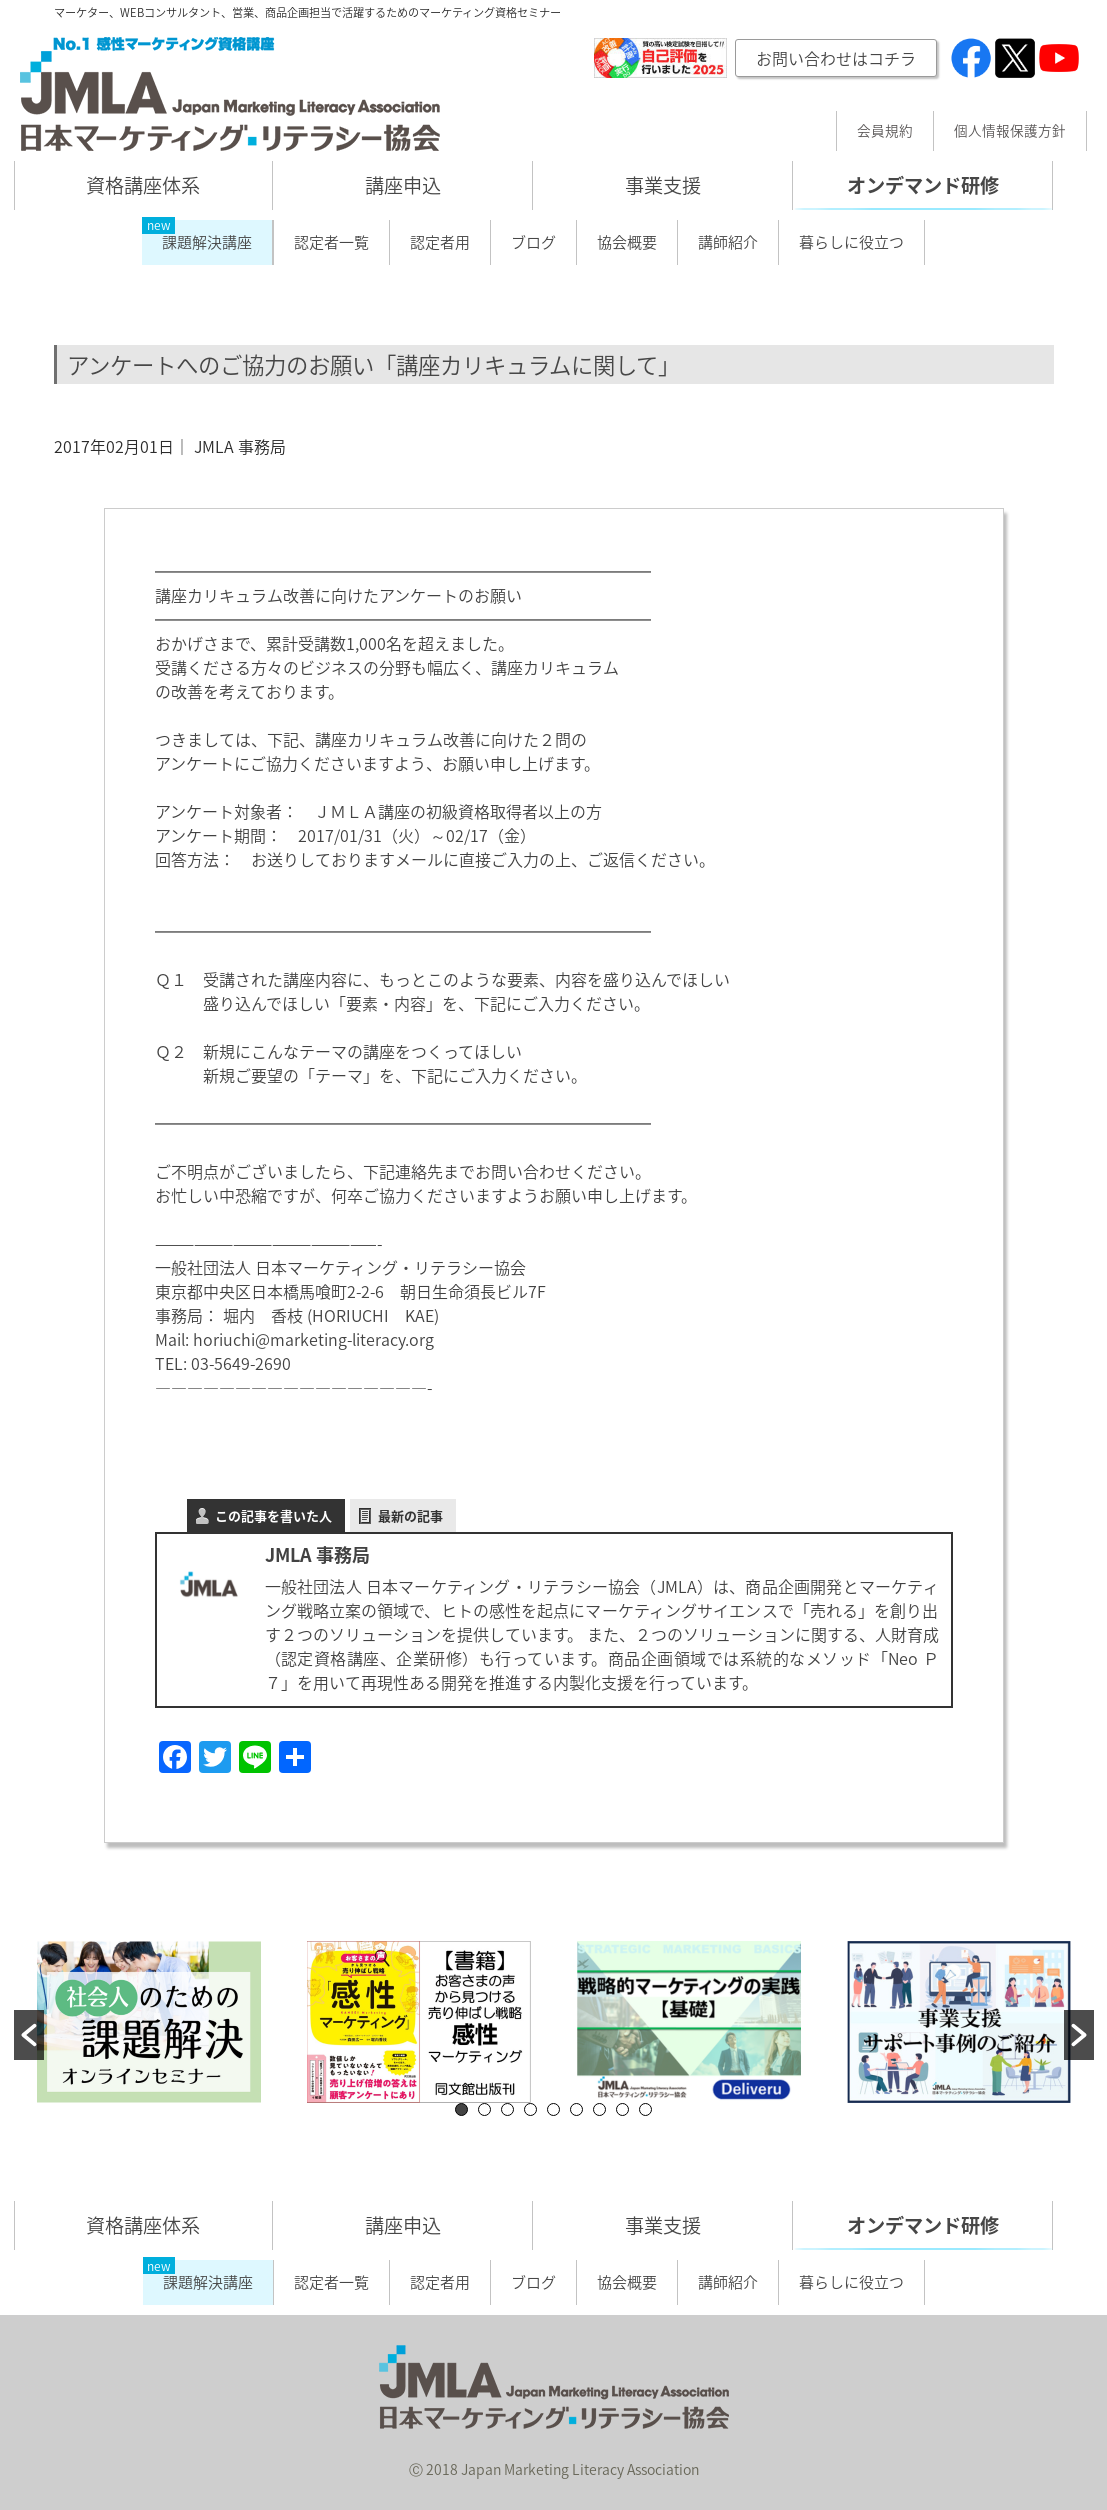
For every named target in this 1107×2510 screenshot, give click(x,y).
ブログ (533, 242)
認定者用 (440, 242)
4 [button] (530, 2109)
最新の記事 (410, 1515)
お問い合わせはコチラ (836, 58)
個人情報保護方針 (1010, 131)
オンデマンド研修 (923, 185)
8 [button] (622, 2109)
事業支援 (663, 185)
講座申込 (403, 185)
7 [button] (599, 2109)
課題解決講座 (207, 242)
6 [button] (576, 2109)
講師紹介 (728, 242)
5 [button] (553, 2109)
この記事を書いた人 (273, 1515)
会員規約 (885, 131)
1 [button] (461, 2109)
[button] (29, 2035)
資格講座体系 (143, 185)
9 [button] (645, 2109)
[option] (149, 2022)
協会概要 (627, 242)
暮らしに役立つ (851, 242)
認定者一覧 (331, 242)
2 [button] (484, 2109)
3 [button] (507, 2109)
